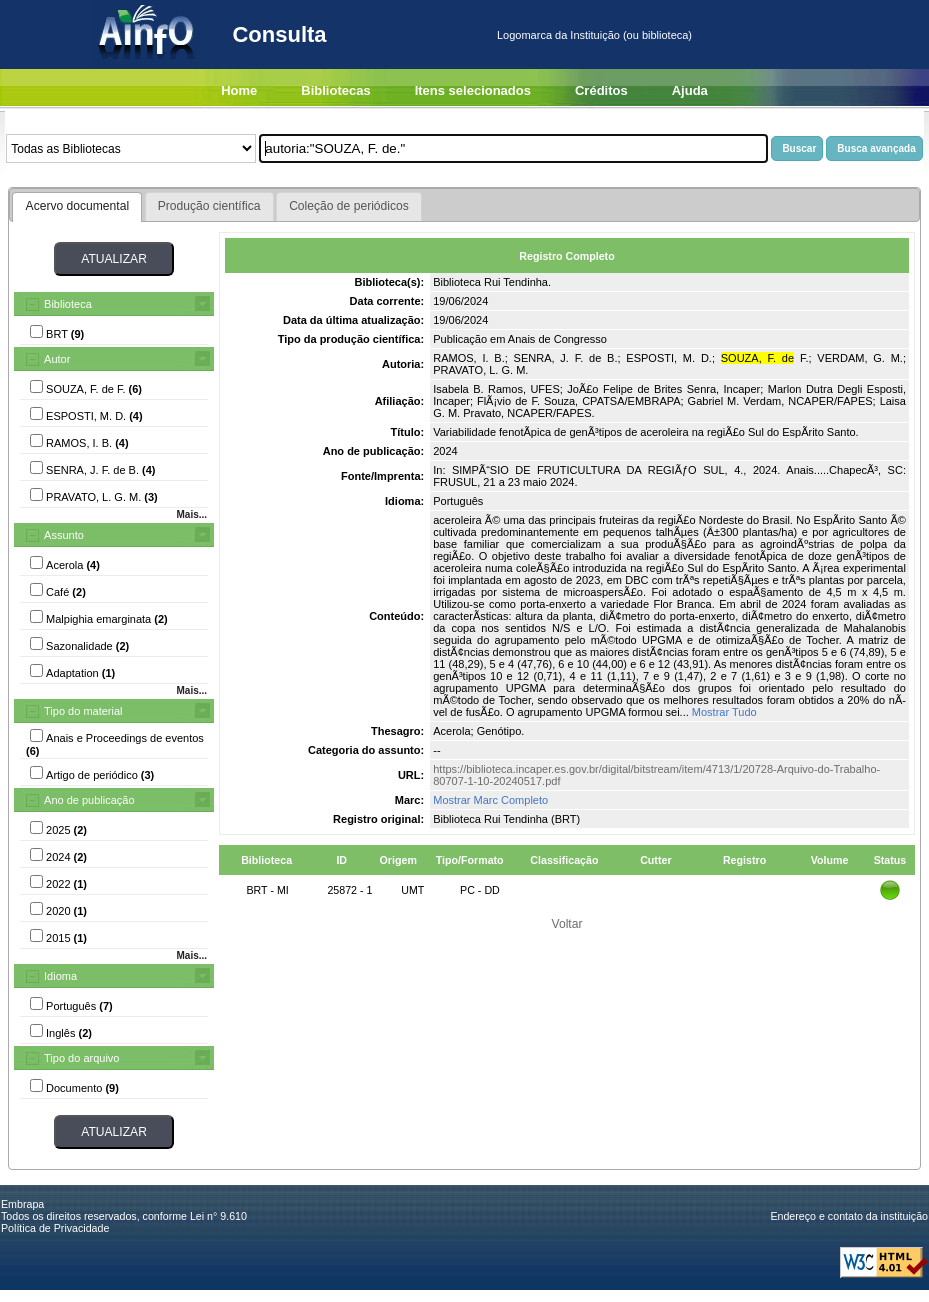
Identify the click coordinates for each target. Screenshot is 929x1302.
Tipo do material (83, 711)
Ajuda (690, 90)
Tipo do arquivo (81, 1058)
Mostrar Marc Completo (490, 800)
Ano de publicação (89, 800)
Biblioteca (68, 304)
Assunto (64, 535)
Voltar (567, 924)
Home (239, 90)
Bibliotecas (335, 90)
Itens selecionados (473, 90)
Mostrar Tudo (724, 712)
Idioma (60, 976)
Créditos (601, 90)
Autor (57, 359)
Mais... (191, 514)
